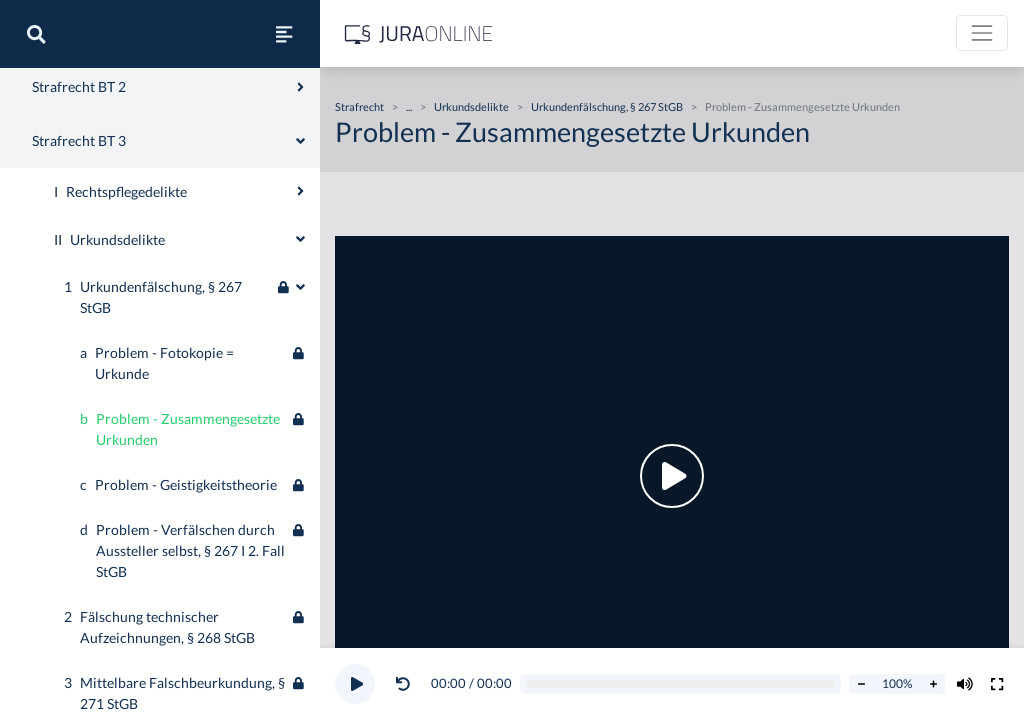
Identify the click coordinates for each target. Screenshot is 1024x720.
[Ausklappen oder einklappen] (300, 476)
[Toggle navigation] (982, 33)
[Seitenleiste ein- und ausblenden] (284, 34)
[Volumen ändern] (965, 684)
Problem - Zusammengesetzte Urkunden (802, 106)
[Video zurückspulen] (403, 684)
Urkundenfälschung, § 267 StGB (607, 106)
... (409, 106)
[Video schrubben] (681, 684)
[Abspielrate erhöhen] (933, 684)
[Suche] (36, 34)
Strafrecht (47, 101)
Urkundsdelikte (471, 106)
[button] (407, 684)
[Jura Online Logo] (419, 33)
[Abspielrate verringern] (861, 684)
